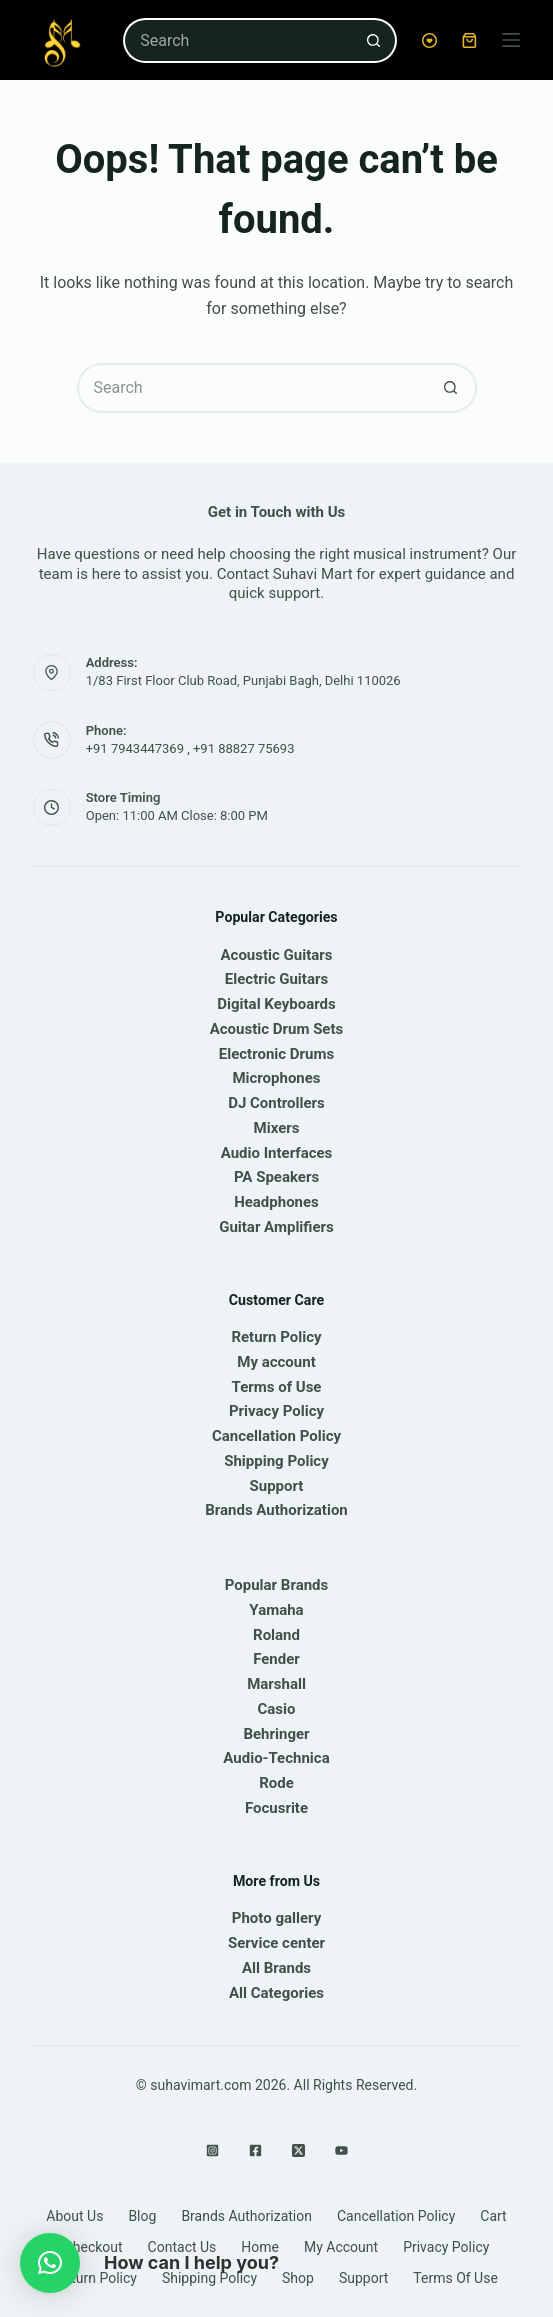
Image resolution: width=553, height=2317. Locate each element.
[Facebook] (255, 2150)
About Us (74, 2216)
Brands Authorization (276, 1510)
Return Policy (276, 1337)
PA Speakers (276, 1177)
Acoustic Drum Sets (277, 1029)
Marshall (276, 1684)
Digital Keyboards (276, 1004)
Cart (493, 2216)
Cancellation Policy (276, 1436)
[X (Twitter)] (298, 2150)
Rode (276, 1783)
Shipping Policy (276, 1461)
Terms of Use (277, 1387)
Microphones (276, 1078)
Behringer (276, 1734)
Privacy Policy (276, 1411)
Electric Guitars (276, 979)
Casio (277, 1709)
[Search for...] (237, 40)
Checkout (93, 2247)
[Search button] (374, 40)
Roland (276, 1635)
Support (277, 1486)
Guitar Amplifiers (276, 1227)
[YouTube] (341, 2150)
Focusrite (276, 1808)
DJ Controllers (276, 1103)
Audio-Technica (276, 1758)
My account (276, 1362)
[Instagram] (212, 2150)
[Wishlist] (429, 40)
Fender (276, 1659)
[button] (50, 2263)
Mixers (277, 1128)
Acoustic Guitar (273, 955)
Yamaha (276, 1610)
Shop (298, 2278)
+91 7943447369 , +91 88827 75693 (190, 748)
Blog (142, 2216)
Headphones (276, 1202)
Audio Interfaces (277, 1153)
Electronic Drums (276, 1054)
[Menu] (511, 40)
